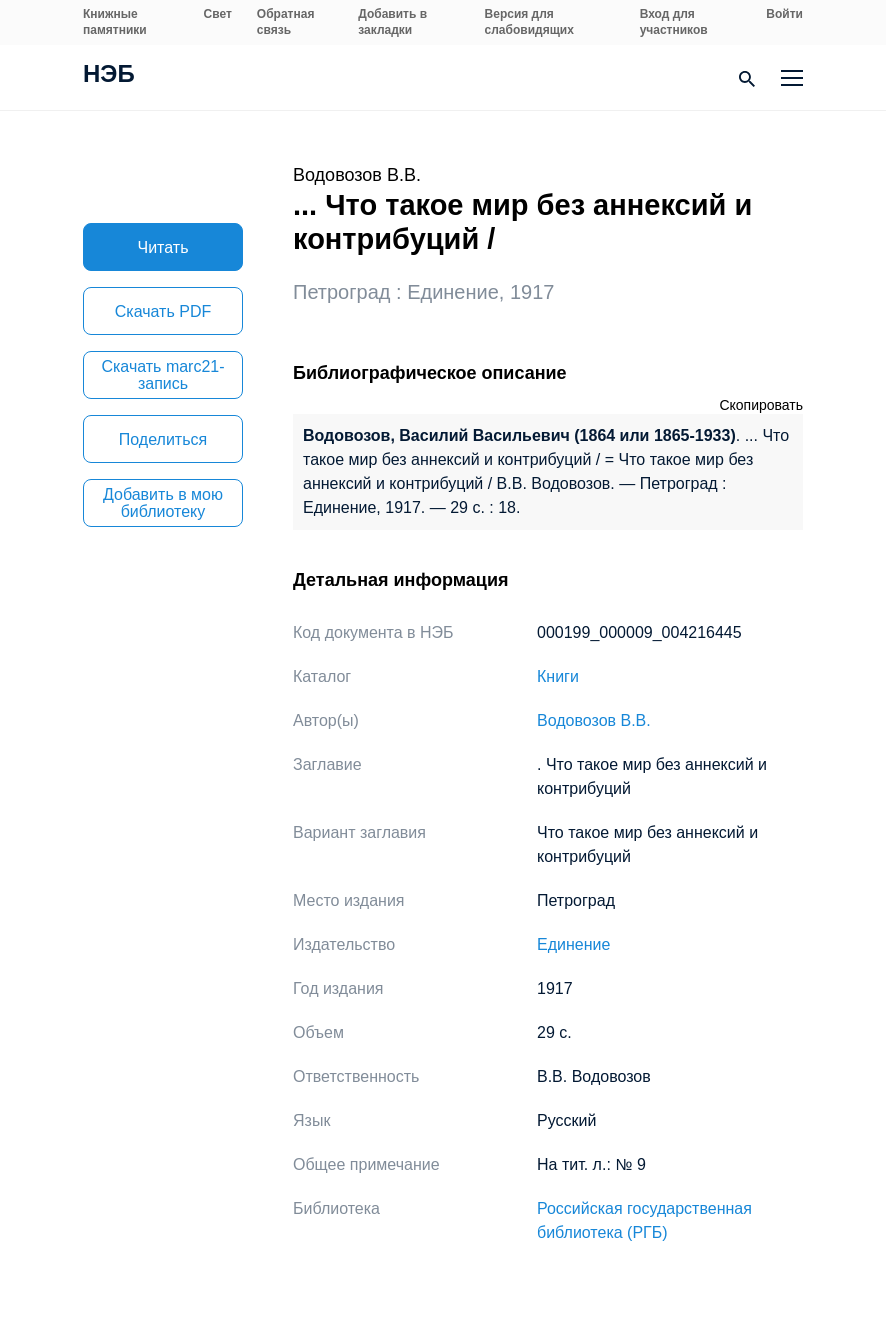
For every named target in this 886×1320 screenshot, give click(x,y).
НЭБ (109, 76)
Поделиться (163, 439)
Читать (163, 247)
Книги (558, 676)
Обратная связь (286, 22)
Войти (784, 14)
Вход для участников (674, 22)
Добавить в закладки (392, 22)
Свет (218, 14)
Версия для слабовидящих (529, 22)
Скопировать (761, 405)
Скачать (163, 311)
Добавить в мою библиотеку (163, 503)
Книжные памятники (115, 22)
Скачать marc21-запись (162, 375)
